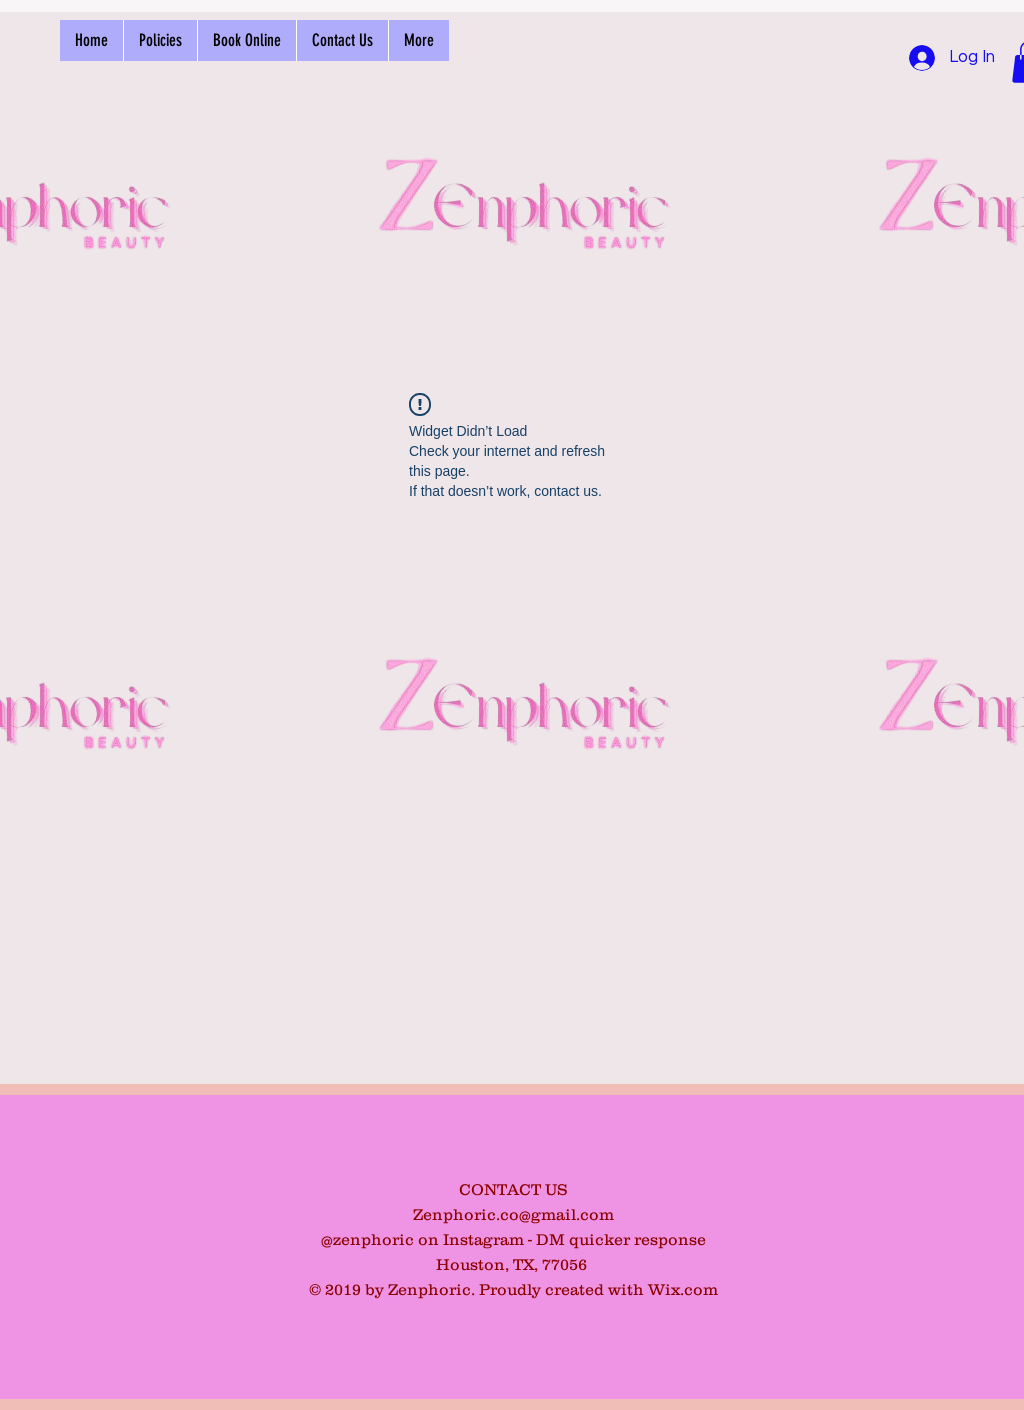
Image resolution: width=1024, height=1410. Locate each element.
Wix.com (683, 1289)
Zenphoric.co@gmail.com (513, 1214)
